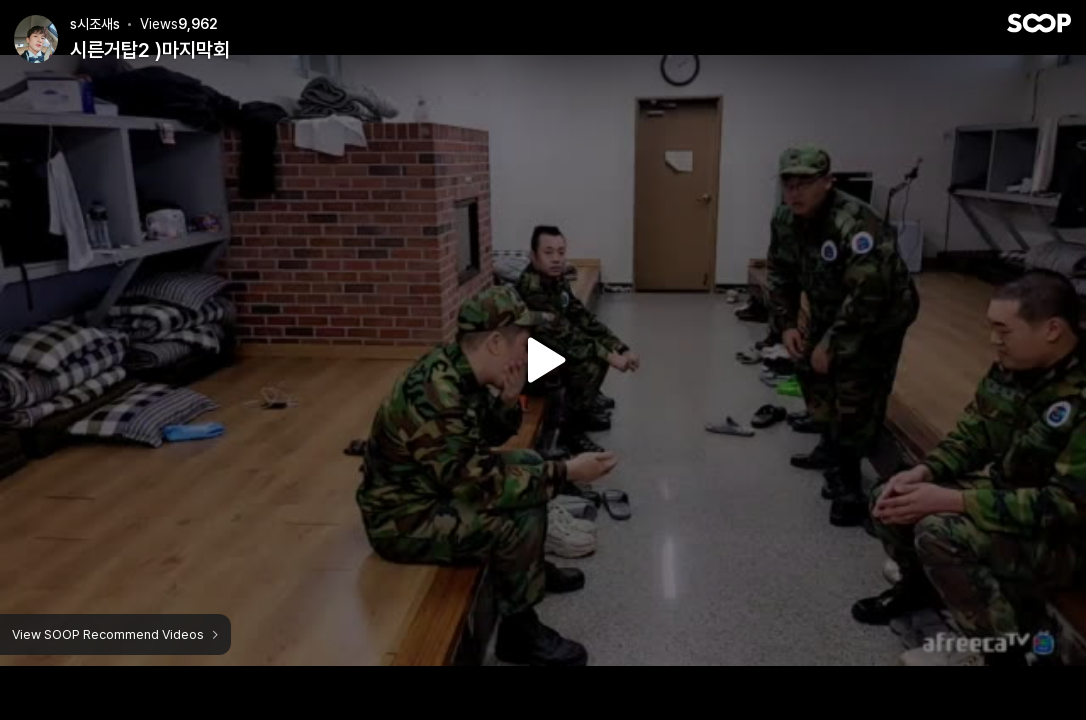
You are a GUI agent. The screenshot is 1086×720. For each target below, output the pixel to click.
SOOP (1039, 23)
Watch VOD (543, 360)
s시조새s (95, 24)
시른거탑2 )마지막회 (150, 50)
